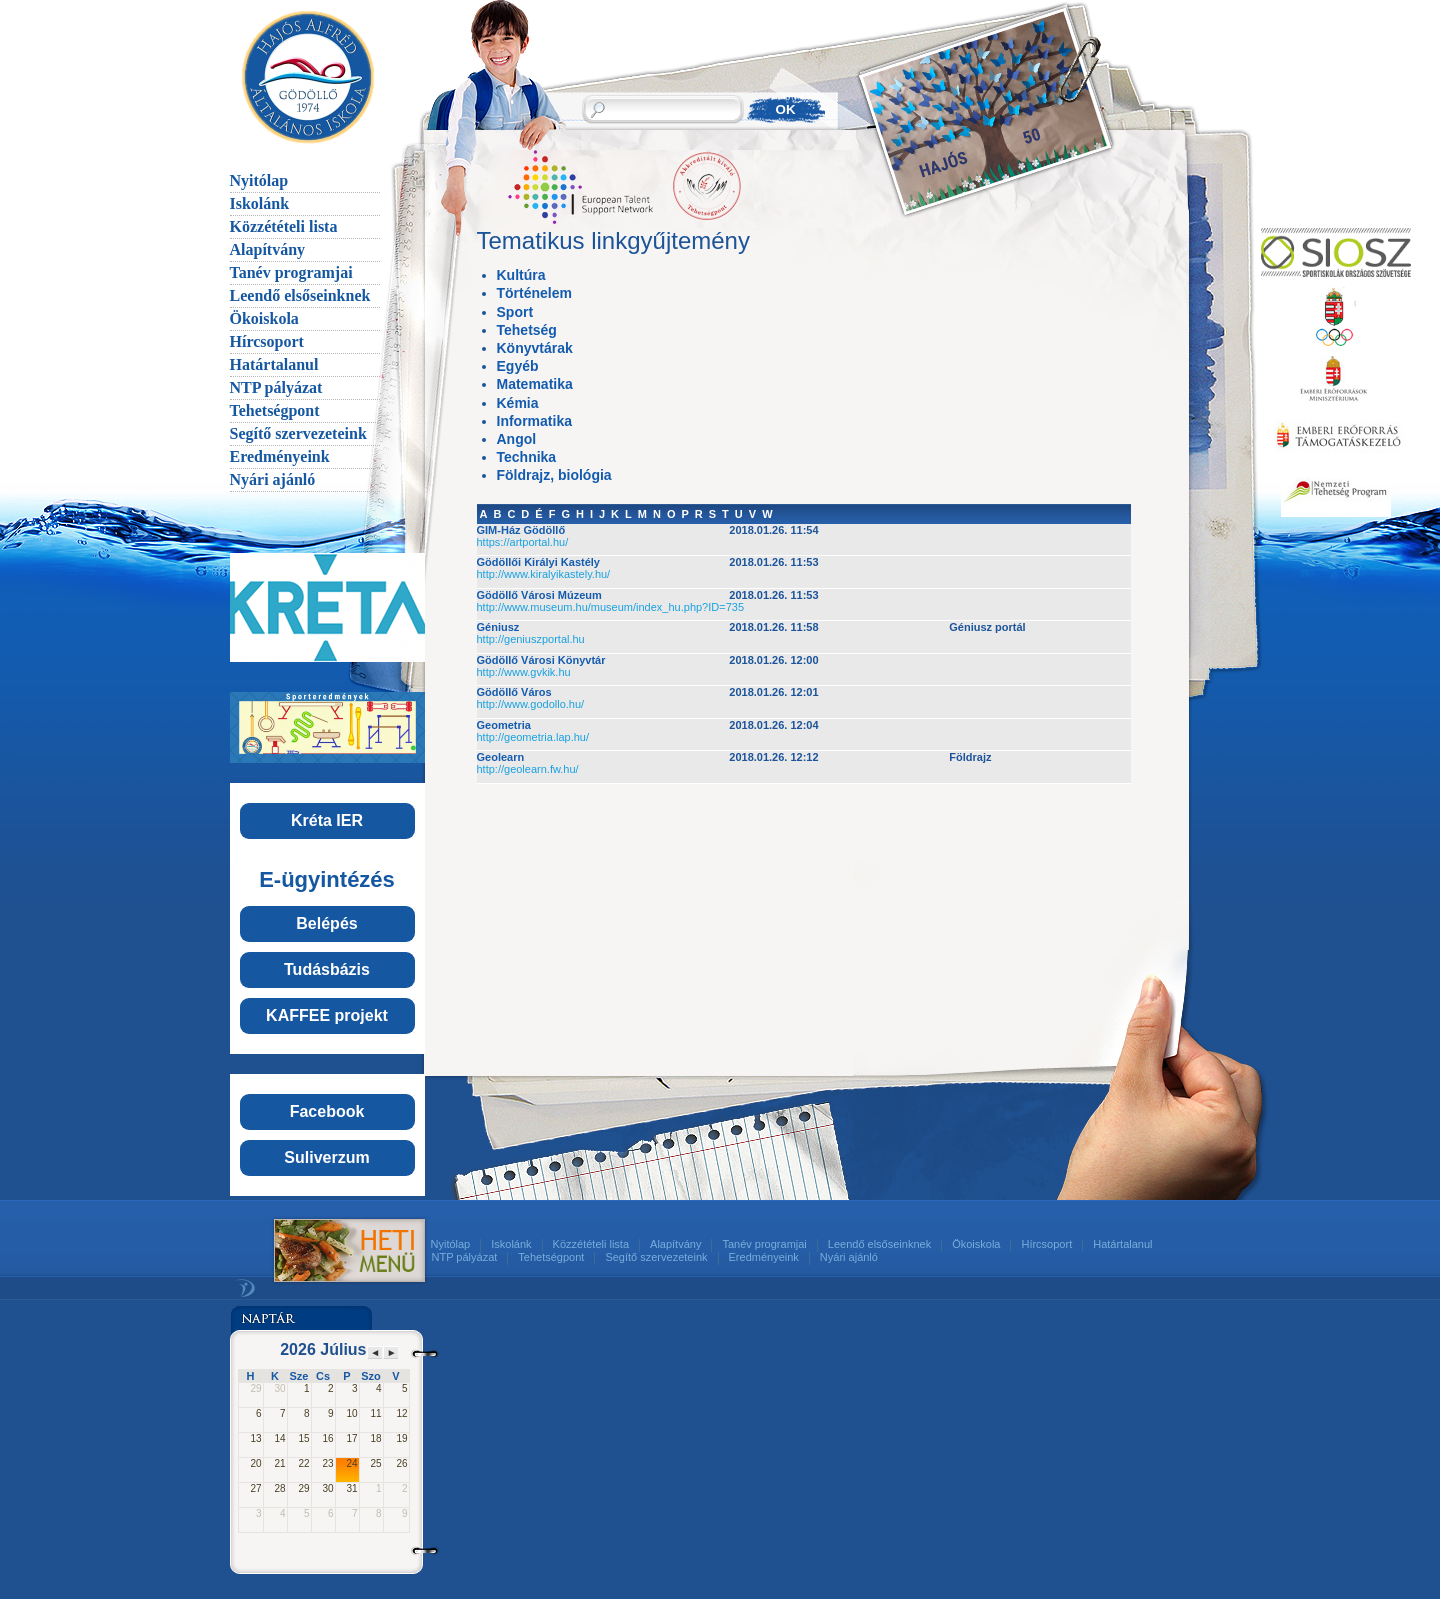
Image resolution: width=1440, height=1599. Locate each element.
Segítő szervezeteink (298, 433)
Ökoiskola (264, 318)
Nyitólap (259, 180)
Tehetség (527, 330)
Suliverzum (326, 1157)
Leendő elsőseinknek (300, 295)
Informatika (534, 421)
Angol (517, 439)
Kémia (518, 403)
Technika (527, 457)
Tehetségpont (275, 410)
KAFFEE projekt (327, 1015)
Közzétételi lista (284, 226)
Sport (515, 312)
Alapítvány (268, 249)
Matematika (535, 384)
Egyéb (518, 366)
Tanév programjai (291, 272)
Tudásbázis (327, 969)
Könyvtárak (535, 348)
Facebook (327, 1111)
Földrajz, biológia (554, 475)
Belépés (326, 923)
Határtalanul (274, 364)
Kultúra (521, 275)
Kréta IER (327, 820)
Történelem (534, 293)
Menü (327, 1250)
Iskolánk (260, 203)
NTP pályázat (276, 387)
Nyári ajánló (273, 479)
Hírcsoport (267, 341)
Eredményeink (280, 456)
